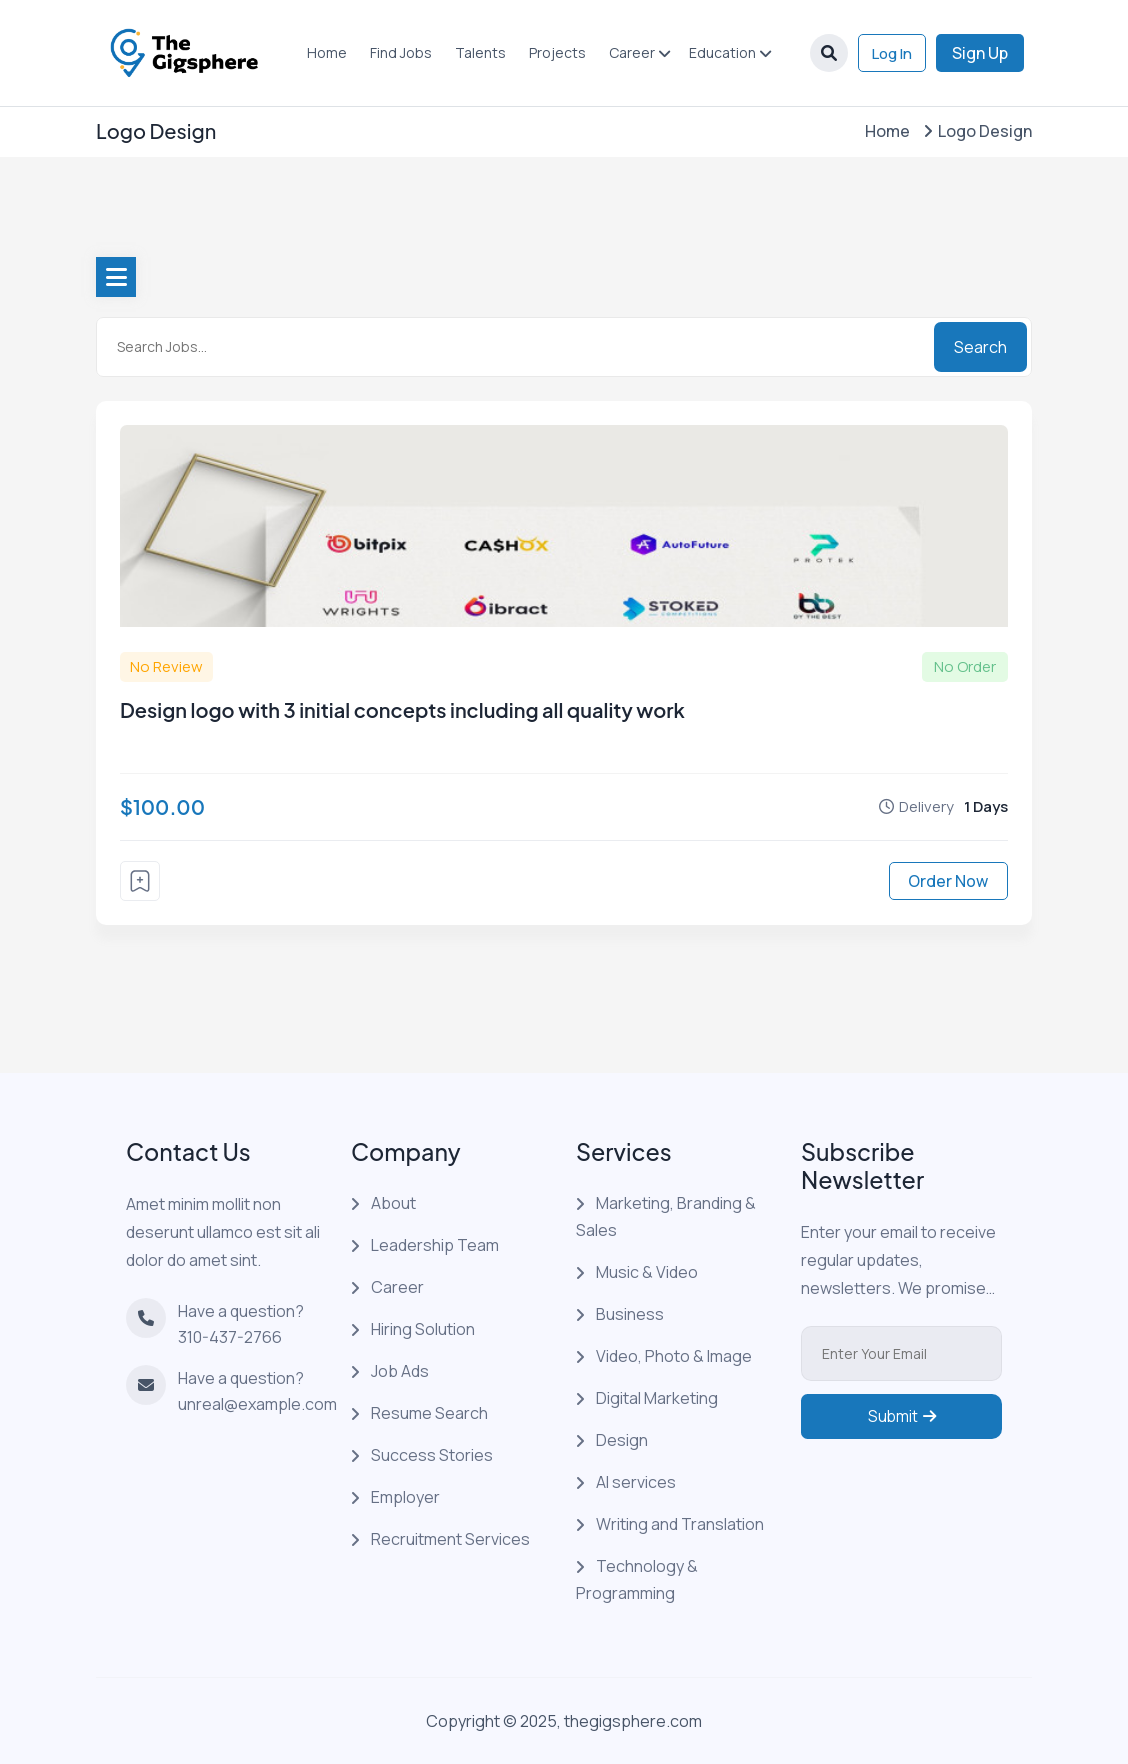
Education (718, 52)
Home (323, 52)
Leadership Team (435, 1245)
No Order (965, 666)
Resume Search (429, 1413)
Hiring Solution (423, 1329)
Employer (405, 1497)
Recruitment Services (450, 1539)
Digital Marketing (657, 1398)
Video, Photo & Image (674, 1356)
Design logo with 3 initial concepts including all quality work (402, 709)
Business (630, 1314)
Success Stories (432, 1455)
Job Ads (400, 1371)
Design (622, 1440)
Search (980, 347)
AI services (636, 1482)
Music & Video (647, 1272)
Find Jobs (397, 52)
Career (628, 52)
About (393, 1203)
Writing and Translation (680, 1524)
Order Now (948, 881)
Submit (902, 1429)
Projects (553, 52)
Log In (888, 53)
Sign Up (980, 53)
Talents (476, 52)
